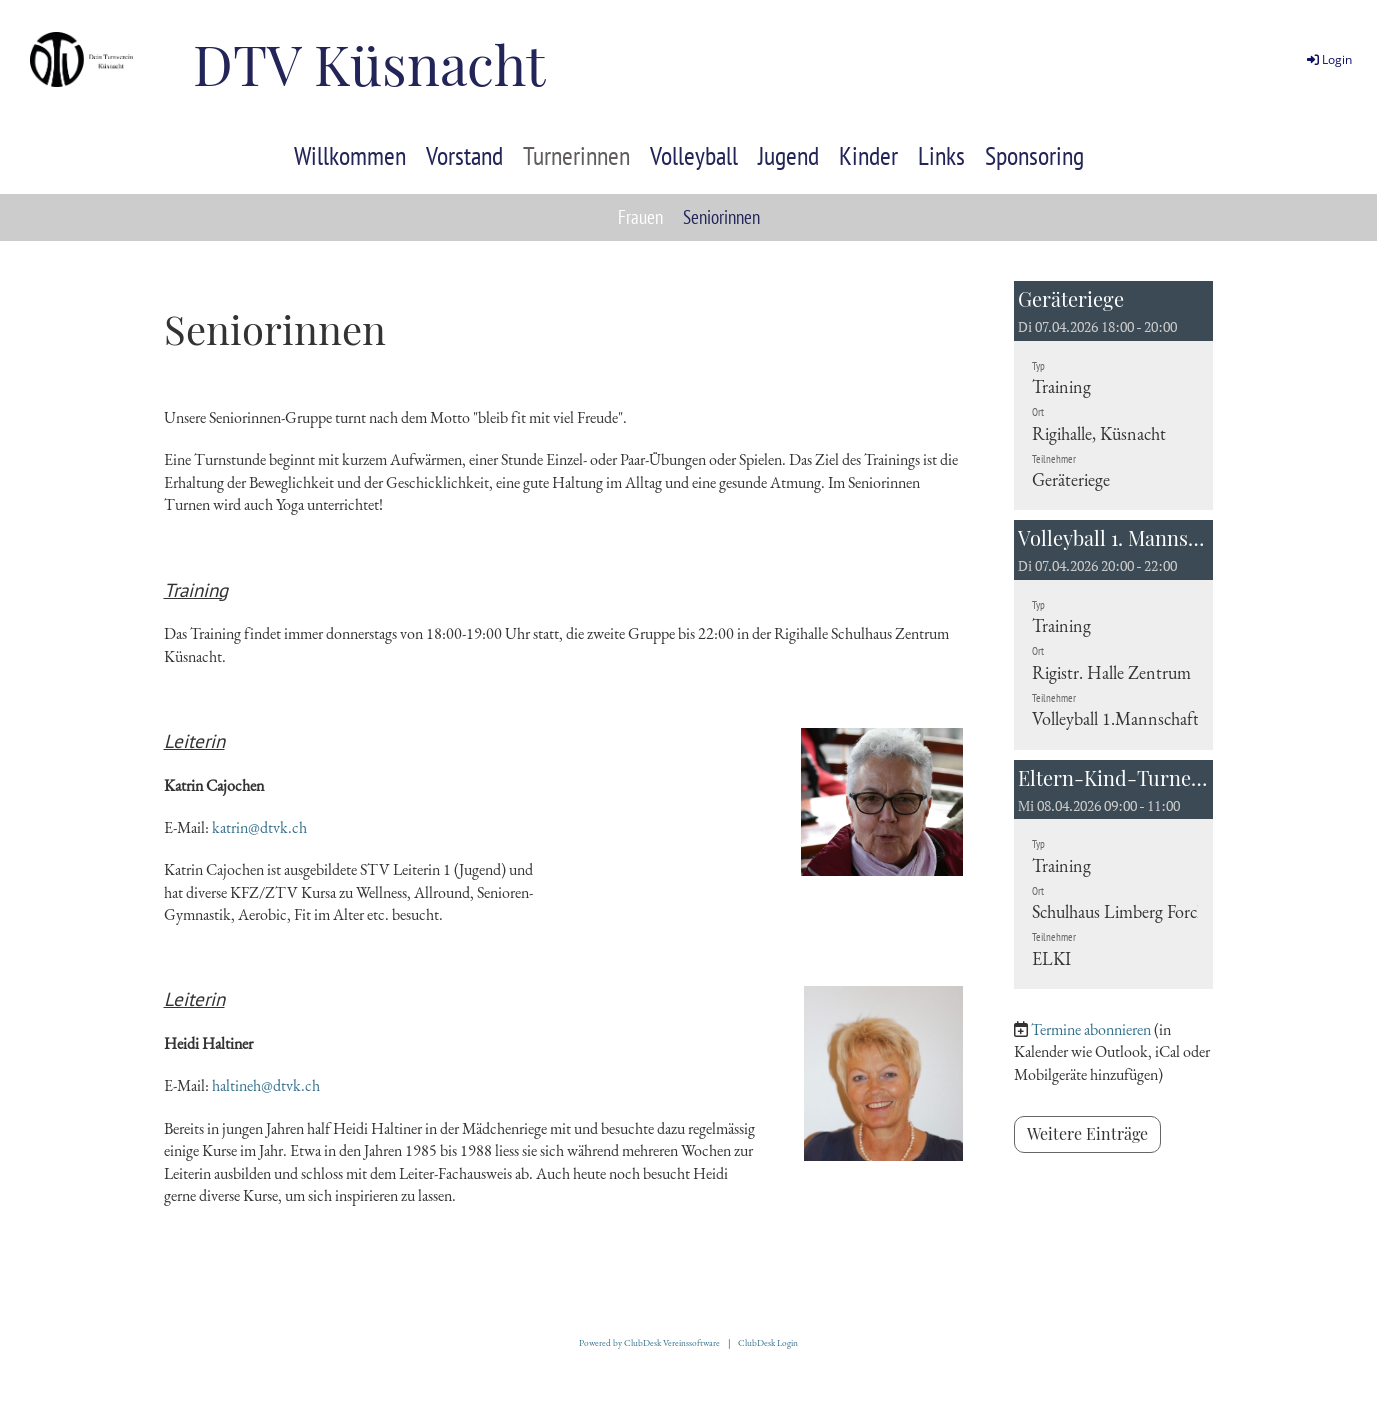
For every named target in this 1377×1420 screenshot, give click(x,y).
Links (941, 155)
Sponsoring (1034, 155)
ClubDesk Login (768, 1343)
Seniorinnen (721, 217)
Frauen (640, 217)
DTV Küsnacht (369, 63)
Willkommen (350, 155)
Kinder (868, 155)
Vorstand (464, 155)
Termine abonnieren (1091, 1029)
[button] (1114, 395)
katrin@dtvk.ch (259, 827)
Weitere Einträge (1087, 1133)
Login (1328, 59)
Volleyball (694, 155)
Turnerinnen (576, 155)
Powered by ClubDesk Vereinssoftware (649, 1343)
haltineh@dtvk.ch (266, 1085)
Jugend (788, 155)
